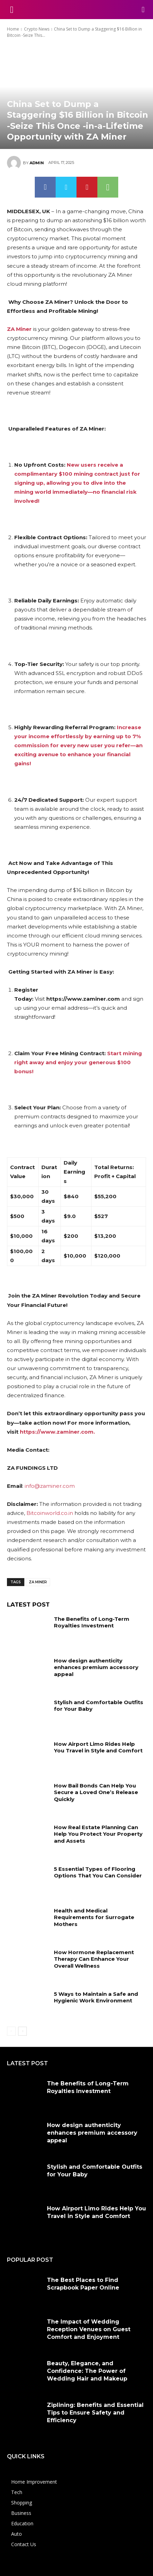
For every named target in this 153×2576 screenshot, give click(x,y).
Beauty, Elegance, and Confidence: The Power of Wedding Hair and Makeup (87, 2371)
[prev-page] (11, 2031)
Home (13, 29)
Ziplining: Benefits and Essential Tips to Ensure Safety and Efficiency (95, 2413)
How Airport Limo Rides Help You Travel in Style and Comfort (98, 1747)
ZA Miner (38, 1582)
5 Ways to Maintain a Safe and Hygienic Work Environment (96, 1997)
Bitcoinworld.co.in (50, 1513)
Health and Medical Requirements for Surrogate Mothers (94, 1917)
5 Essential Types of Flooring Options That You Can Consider (98, 1872)
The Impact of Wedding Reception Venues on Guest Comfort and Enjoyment (88, 2329)
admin (37, 162)
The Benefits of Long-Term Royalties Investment (91, 1622)
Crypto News (36, 29)
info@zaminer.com (50, 1486)
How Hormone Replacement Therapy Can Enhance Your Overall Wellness (94, 1959)
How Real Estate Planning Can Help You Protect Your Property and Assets (98, 1834)
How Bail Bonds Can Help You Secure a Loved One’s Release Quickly (96, 1792)
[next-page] (22, 2031)
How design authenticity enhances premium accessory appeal (96, 1667)
